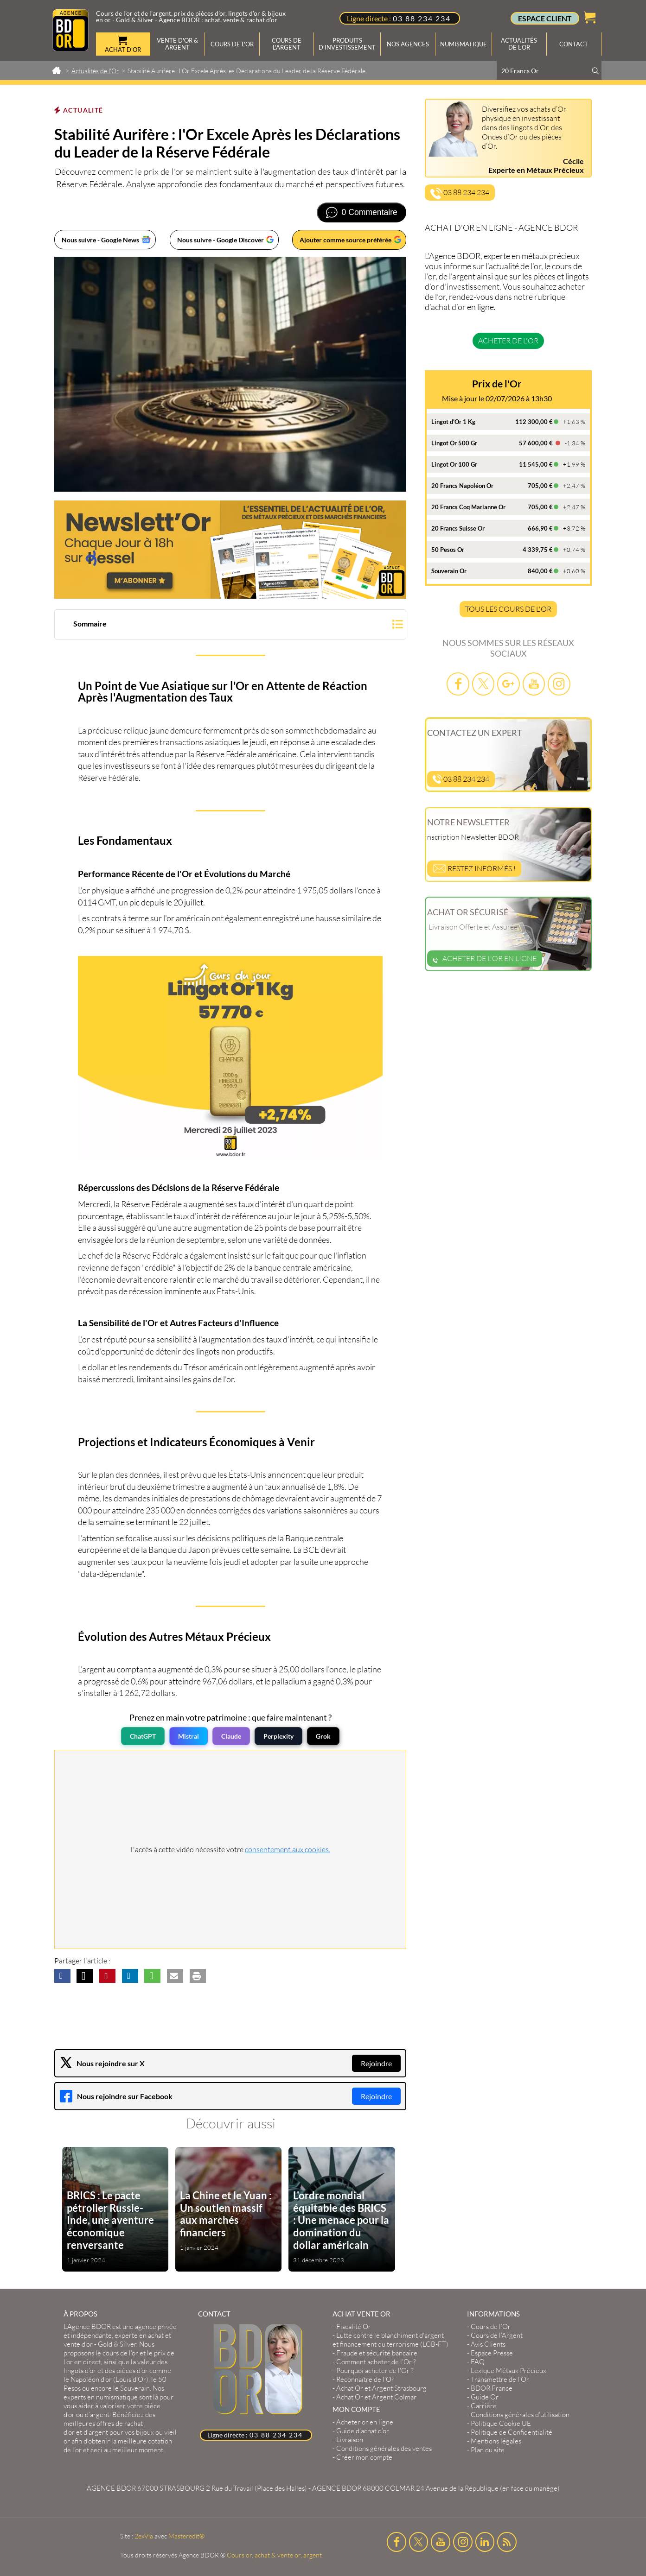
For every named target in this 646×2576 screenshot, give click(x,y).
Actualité (83, 110)
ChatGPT (143, 1736)
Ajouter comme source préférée (345, 240)
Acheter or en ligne (364, 2422)
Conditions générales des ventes (384, 2448)
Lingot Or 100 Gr (454, 464)
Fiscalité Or (353, 2326)
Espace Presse (492, 2352)
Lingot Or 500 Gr (454, 443)
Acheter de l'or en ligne (485, 958)
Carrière (484, 2405)
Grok (323, 1736)
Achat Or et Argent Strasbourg (381, 2388)
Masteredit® (186, 2536)
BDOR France (491, 2388)
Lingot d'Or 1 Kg (453, 421)
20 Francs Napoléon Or (462, 485)
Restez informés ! (474, 868)
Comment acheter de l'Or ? (376, 2361)
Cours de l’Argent (497, 2335)
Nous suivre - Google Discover (220, 240)
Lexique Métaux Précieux (508, 2370)
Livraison (349, 2439)
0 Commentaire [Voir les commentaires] (369, 212)
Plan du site (488, 2449)
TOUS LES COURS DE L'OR (508, 609)
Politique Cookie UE (501, 2423)
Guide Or (485, 2396)
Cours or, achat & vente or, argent (274, 2555)
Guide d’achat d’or (362, 2430)
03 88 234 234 (422, 18)
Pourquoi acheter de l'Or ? (375, 2370)
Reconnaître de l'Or (365, 2379)
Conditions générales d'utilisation (520, 2414)
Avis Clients (488, 2344)
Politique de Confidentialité (511, 2432)
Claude (231, 1736)
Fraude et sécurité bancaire (376, 2352)
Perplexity (278, 1736)
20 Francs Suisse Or (458, 528)
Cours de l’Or (491, 2326)
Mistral (188, 1736)
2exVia (143, 2536)
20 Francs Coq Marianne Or (468, 507)
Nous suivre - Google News (100, 240)
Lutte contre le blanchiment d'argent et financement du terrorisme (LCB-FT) (390, 2339)
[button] (230, 625)
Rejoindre (376, 2063)
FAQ (478, 2361)
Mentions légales (496, 2441)
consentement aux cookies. (287, 1849)
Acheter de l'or (508, 340)
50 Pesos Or (447, 549)
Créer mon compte (364, 2457)
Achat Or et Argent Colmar (376, 2396)
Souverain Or (449, 571)
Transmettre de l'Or (500, 2379)
